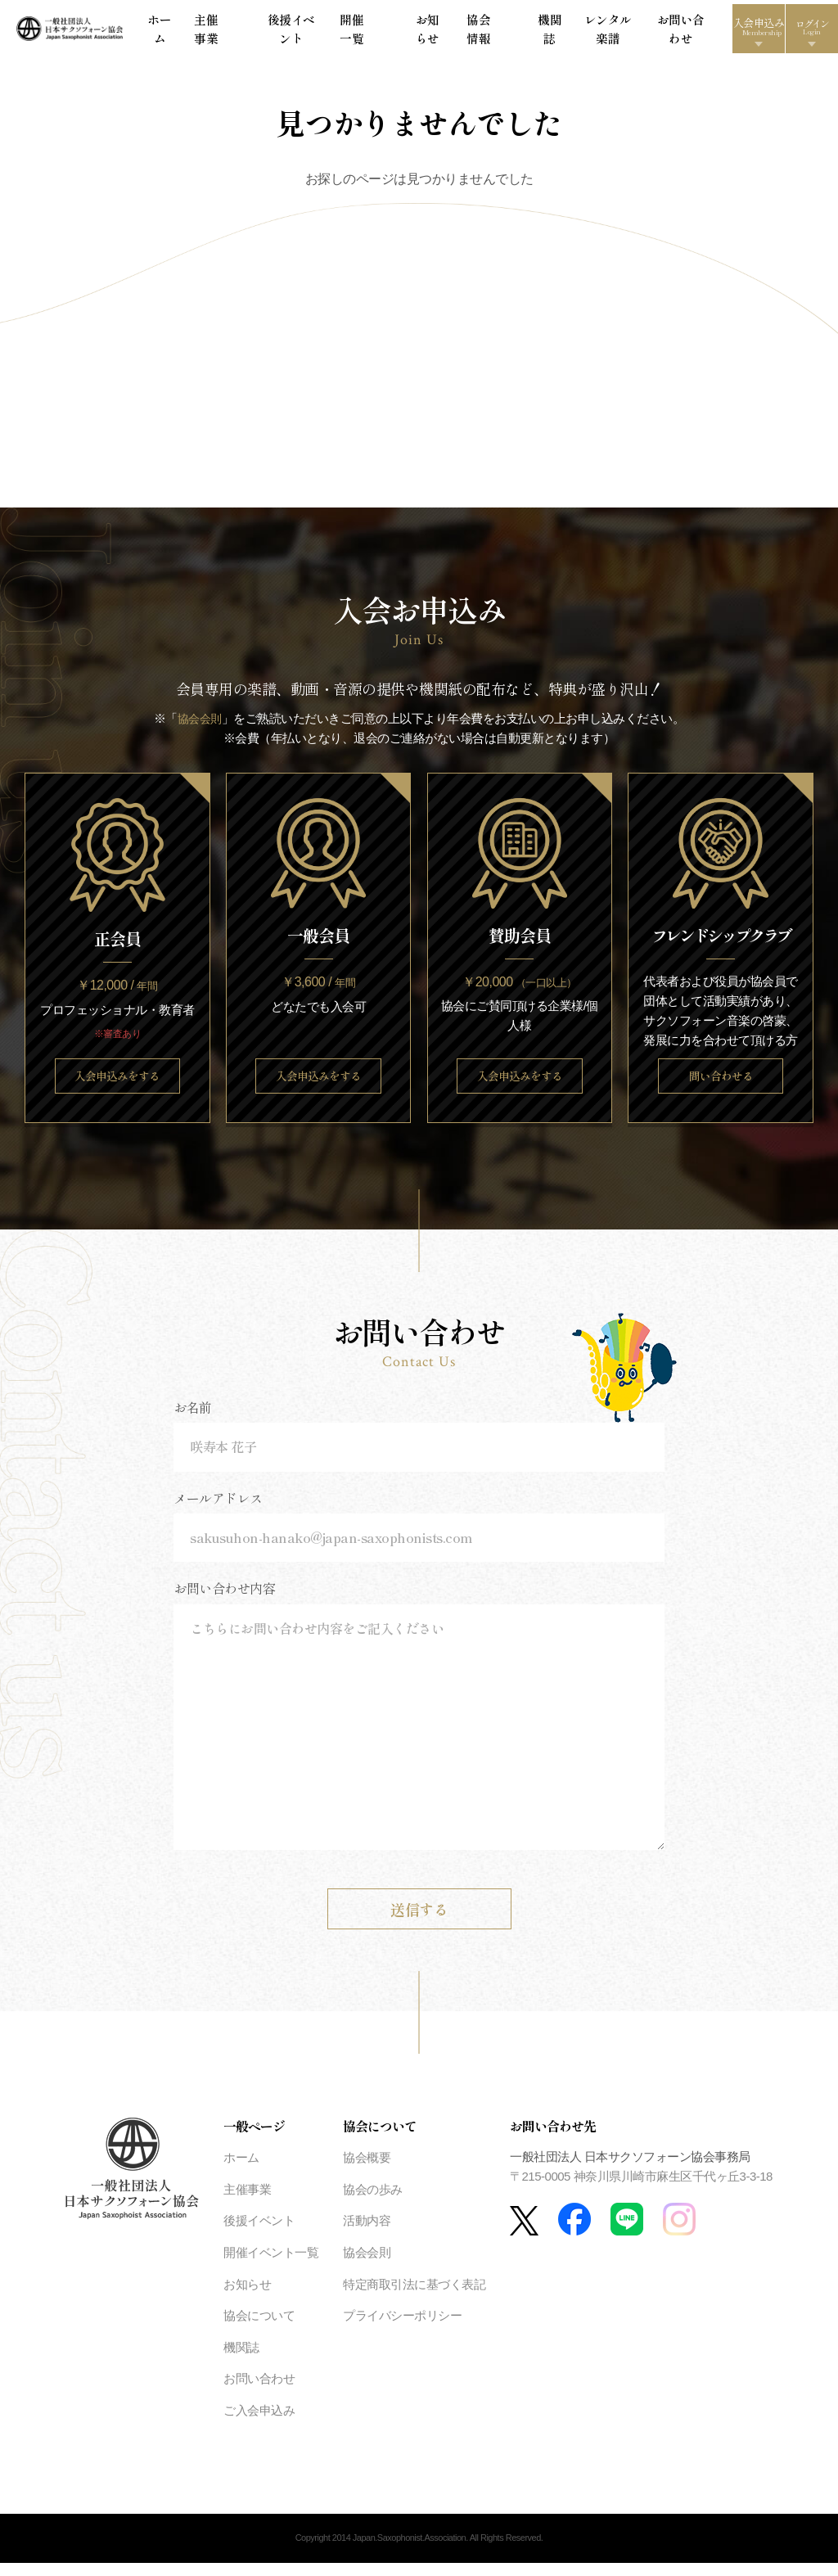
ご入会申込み (259, 2424)
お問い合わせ (619, 32)
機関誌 (504, 32)
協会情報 (463, 32)
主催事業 (261, 32)
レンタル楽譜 (554, 32)
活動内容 (366, 2234)
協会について (259, 2329)
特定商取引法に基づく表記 (414, 2297)
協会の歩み (373, 2203)
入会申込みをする (117, 1086)
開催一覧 (371, 32)
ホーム (219, 32)
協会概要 (366, 2171)
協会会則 (199, 726)
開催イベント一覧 (270, 2266)
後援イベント (316, 32)
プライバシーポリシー (402, 2329)
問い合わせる (721, 1086)
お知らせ (417, 32)
